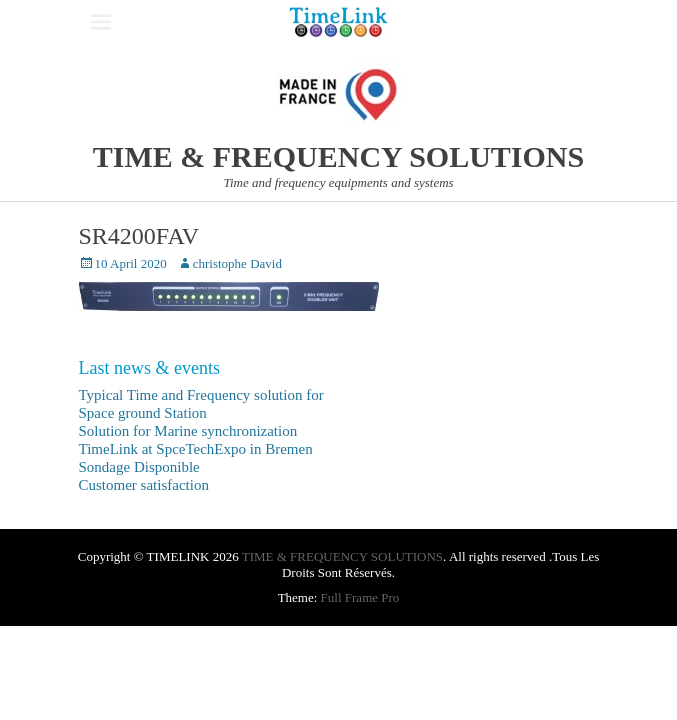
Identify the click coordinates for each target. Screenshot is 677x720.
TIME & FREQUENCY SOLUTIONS (338, 156)
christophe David (237, 263)
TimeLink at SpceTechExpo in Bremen (196, 449)
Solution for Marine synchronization (188, 431)
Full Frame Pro (360, 597)
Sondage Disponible (139, 467)
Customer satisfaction (144, 485)
